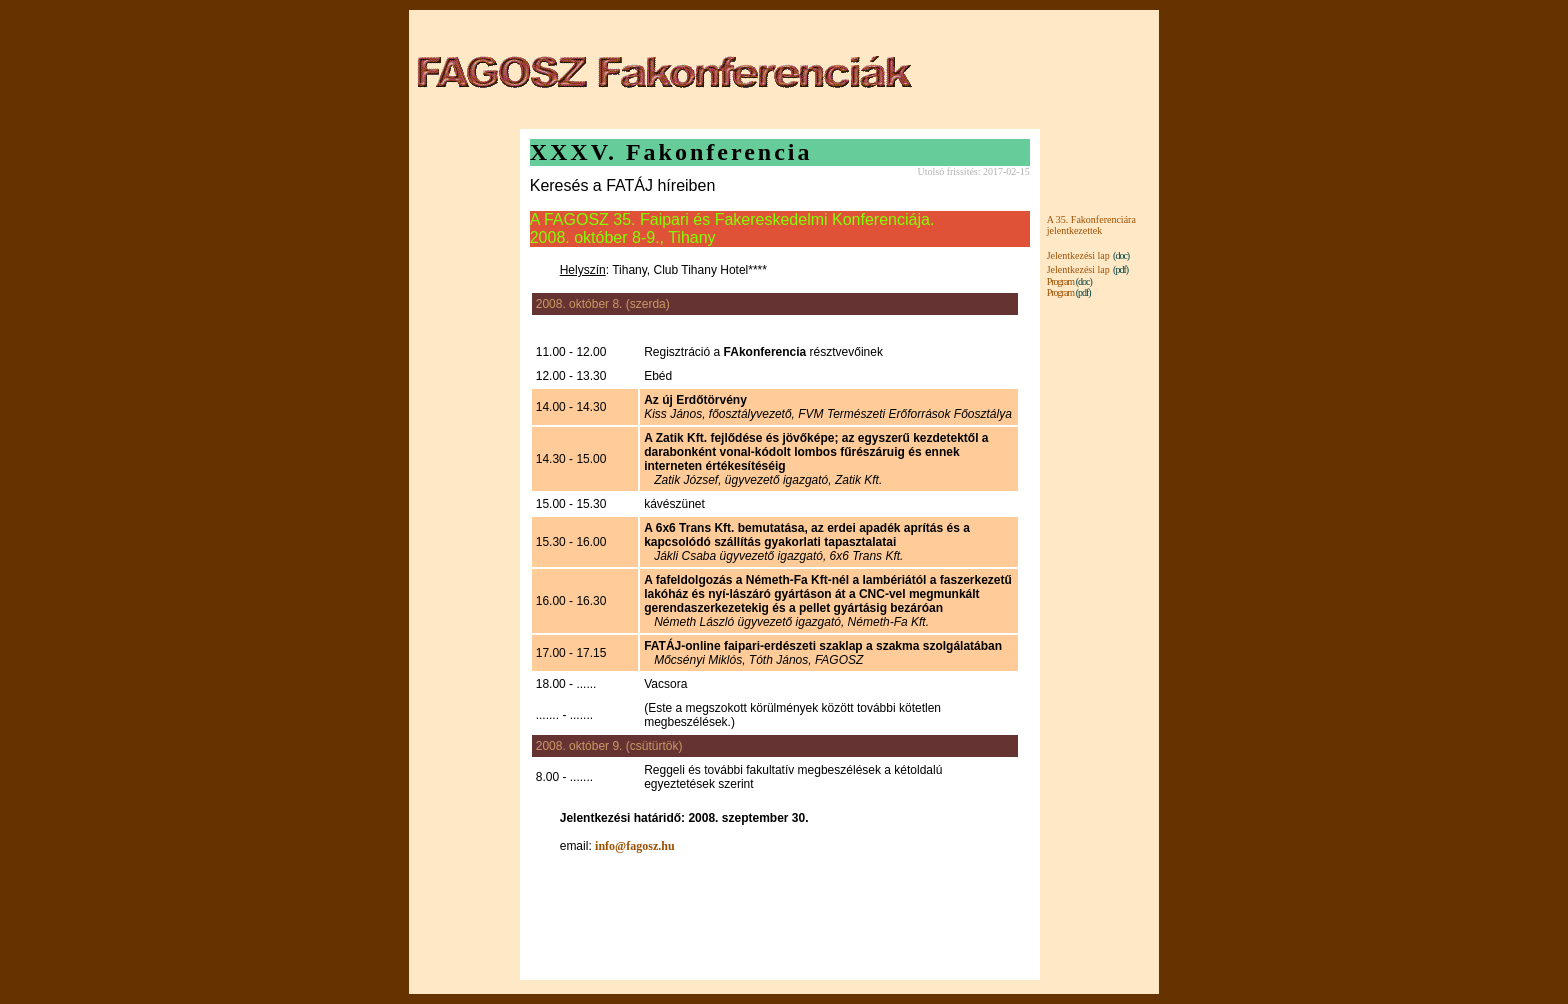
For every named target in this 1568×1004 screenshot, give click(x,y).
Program (1060, 281)
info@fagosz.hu (635, 846)
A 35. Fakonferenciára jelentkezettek (1091, 225)
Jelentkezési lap (1078, 255)
